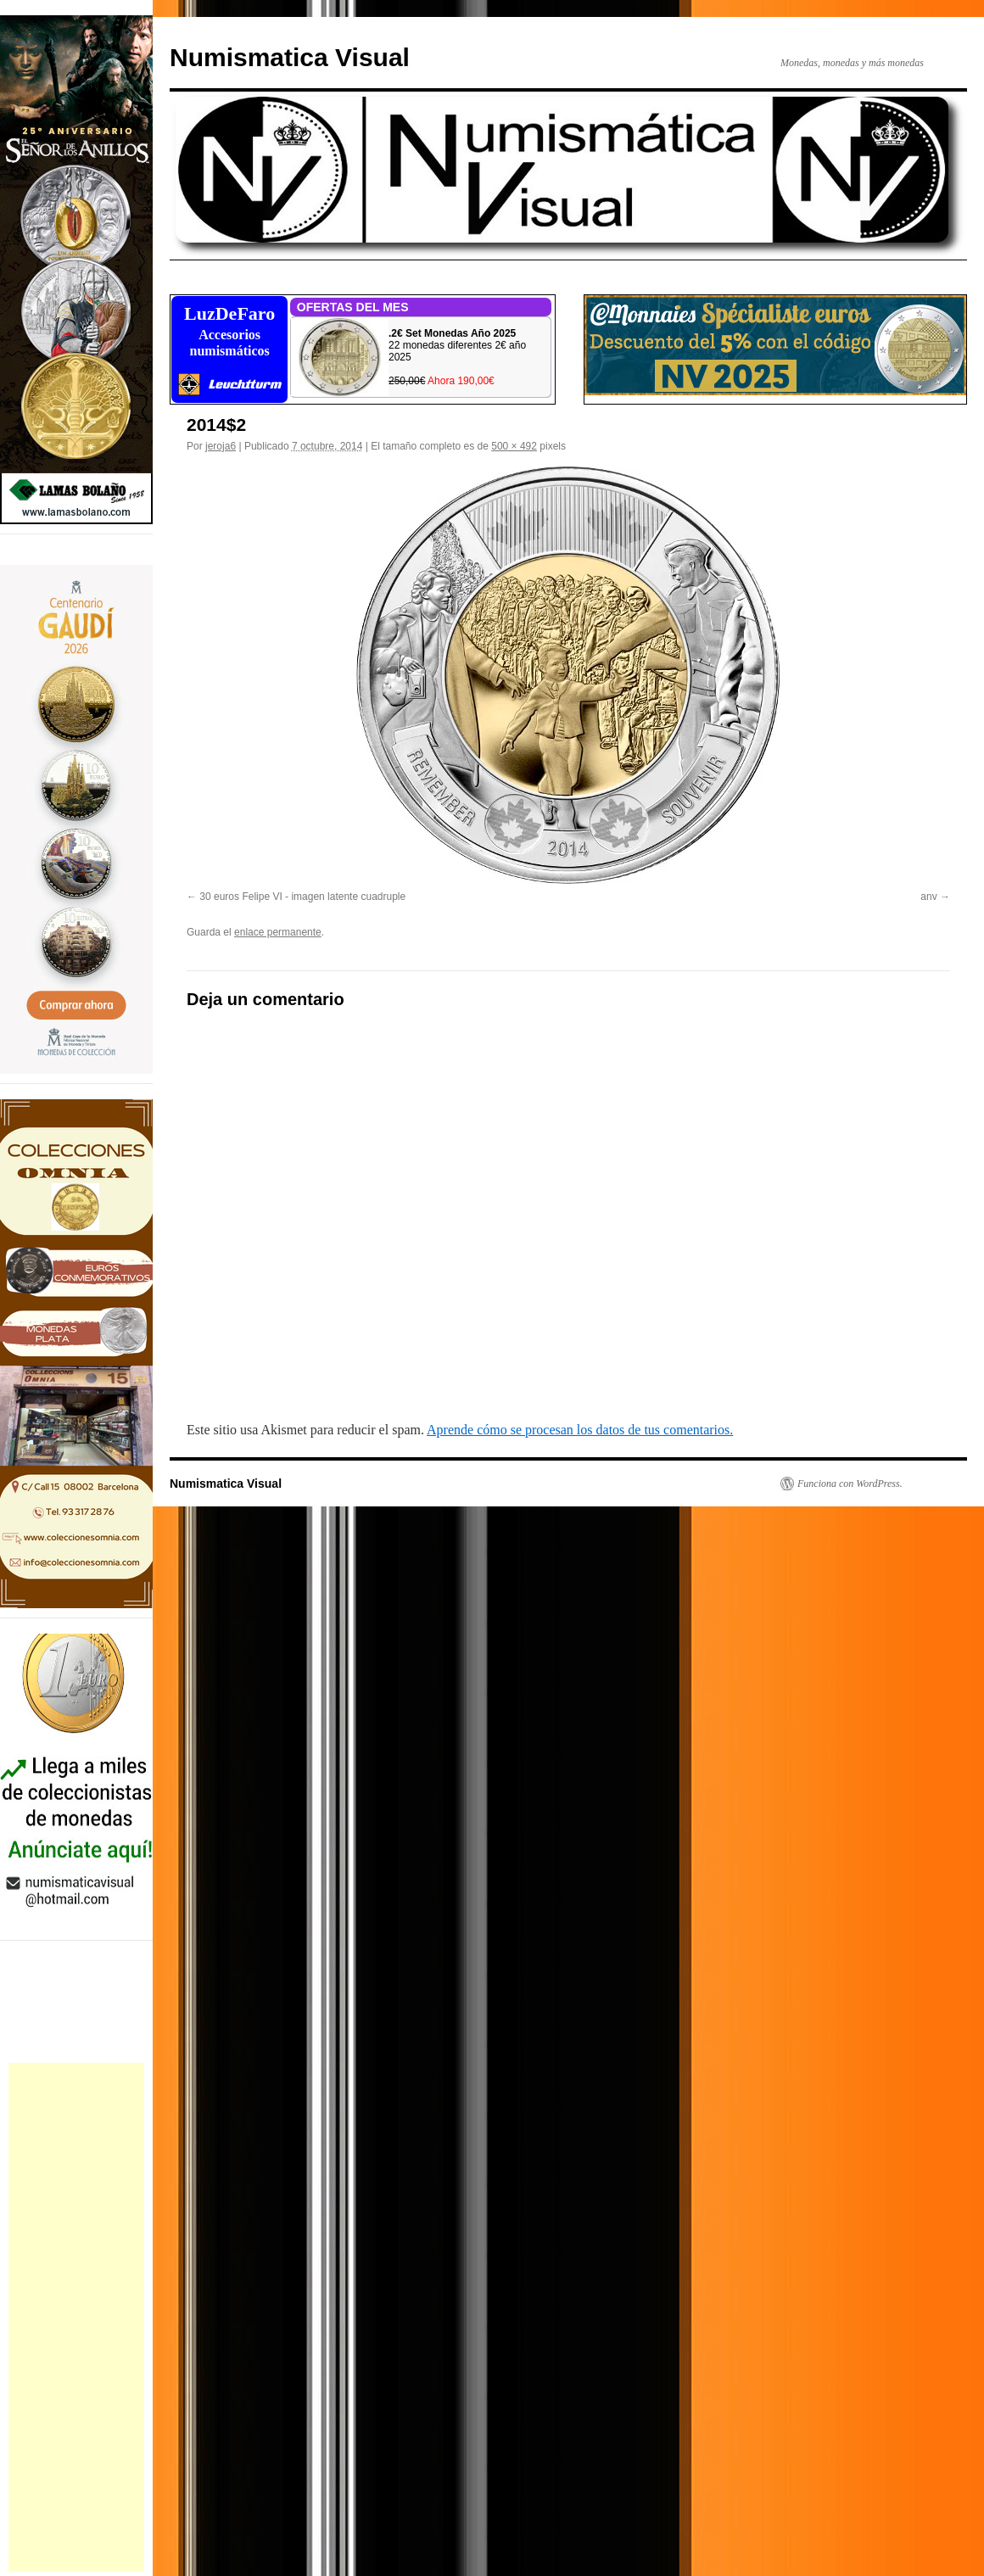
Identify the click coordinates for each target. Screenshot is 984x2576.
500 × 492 (514, 446)
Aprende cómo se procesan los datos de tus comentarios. (580, 1429)
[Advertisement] (76, 2317)
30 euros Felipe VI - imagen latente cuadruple (302, 896)
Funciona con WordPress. (850, 1483)
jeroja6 (220, 446)
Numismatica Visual (290, 57)
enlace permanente (277, 932)
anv (928, 896)
